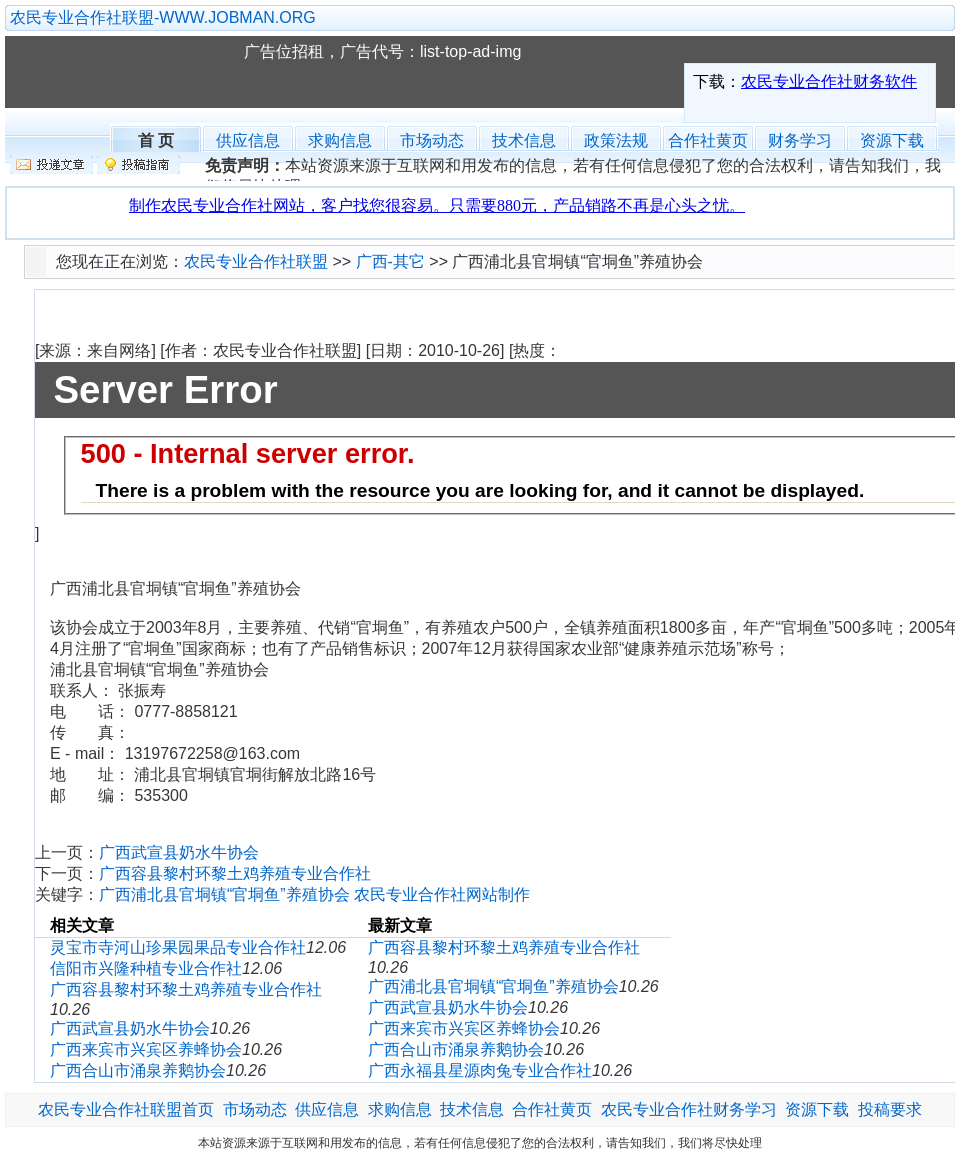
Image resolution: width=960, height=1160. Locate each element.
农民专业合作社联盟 (134, 72)
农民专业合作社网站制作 (442, 894)
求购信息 (340, 140)
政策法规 (616, 140)
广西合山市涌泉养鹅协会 (138, 1070)
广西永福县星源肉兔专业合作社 (480, 1070)
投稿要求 (890, 1109)
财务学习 (800, 140)
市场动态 (432, 140)
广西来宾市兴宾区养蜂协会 (146, 1049)
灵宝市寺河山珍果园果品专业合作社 (178, 947)
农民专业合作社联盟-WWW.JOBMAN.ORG (163, 17)
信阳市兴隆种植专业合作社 (146, 968)
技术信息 (524, 140)
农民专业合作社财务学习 (689, 1109)
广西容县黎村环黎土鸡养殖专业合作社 (235, 873)
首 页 (156, 138)
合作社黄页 (708, 140)
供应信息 (248, 140)
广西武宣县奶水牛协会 (179, 852)
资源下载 (892, 140)
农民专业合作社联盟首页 (126, 1109)
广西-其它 (390, 261)
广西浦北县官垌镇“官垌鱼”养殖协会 (224, 894)
